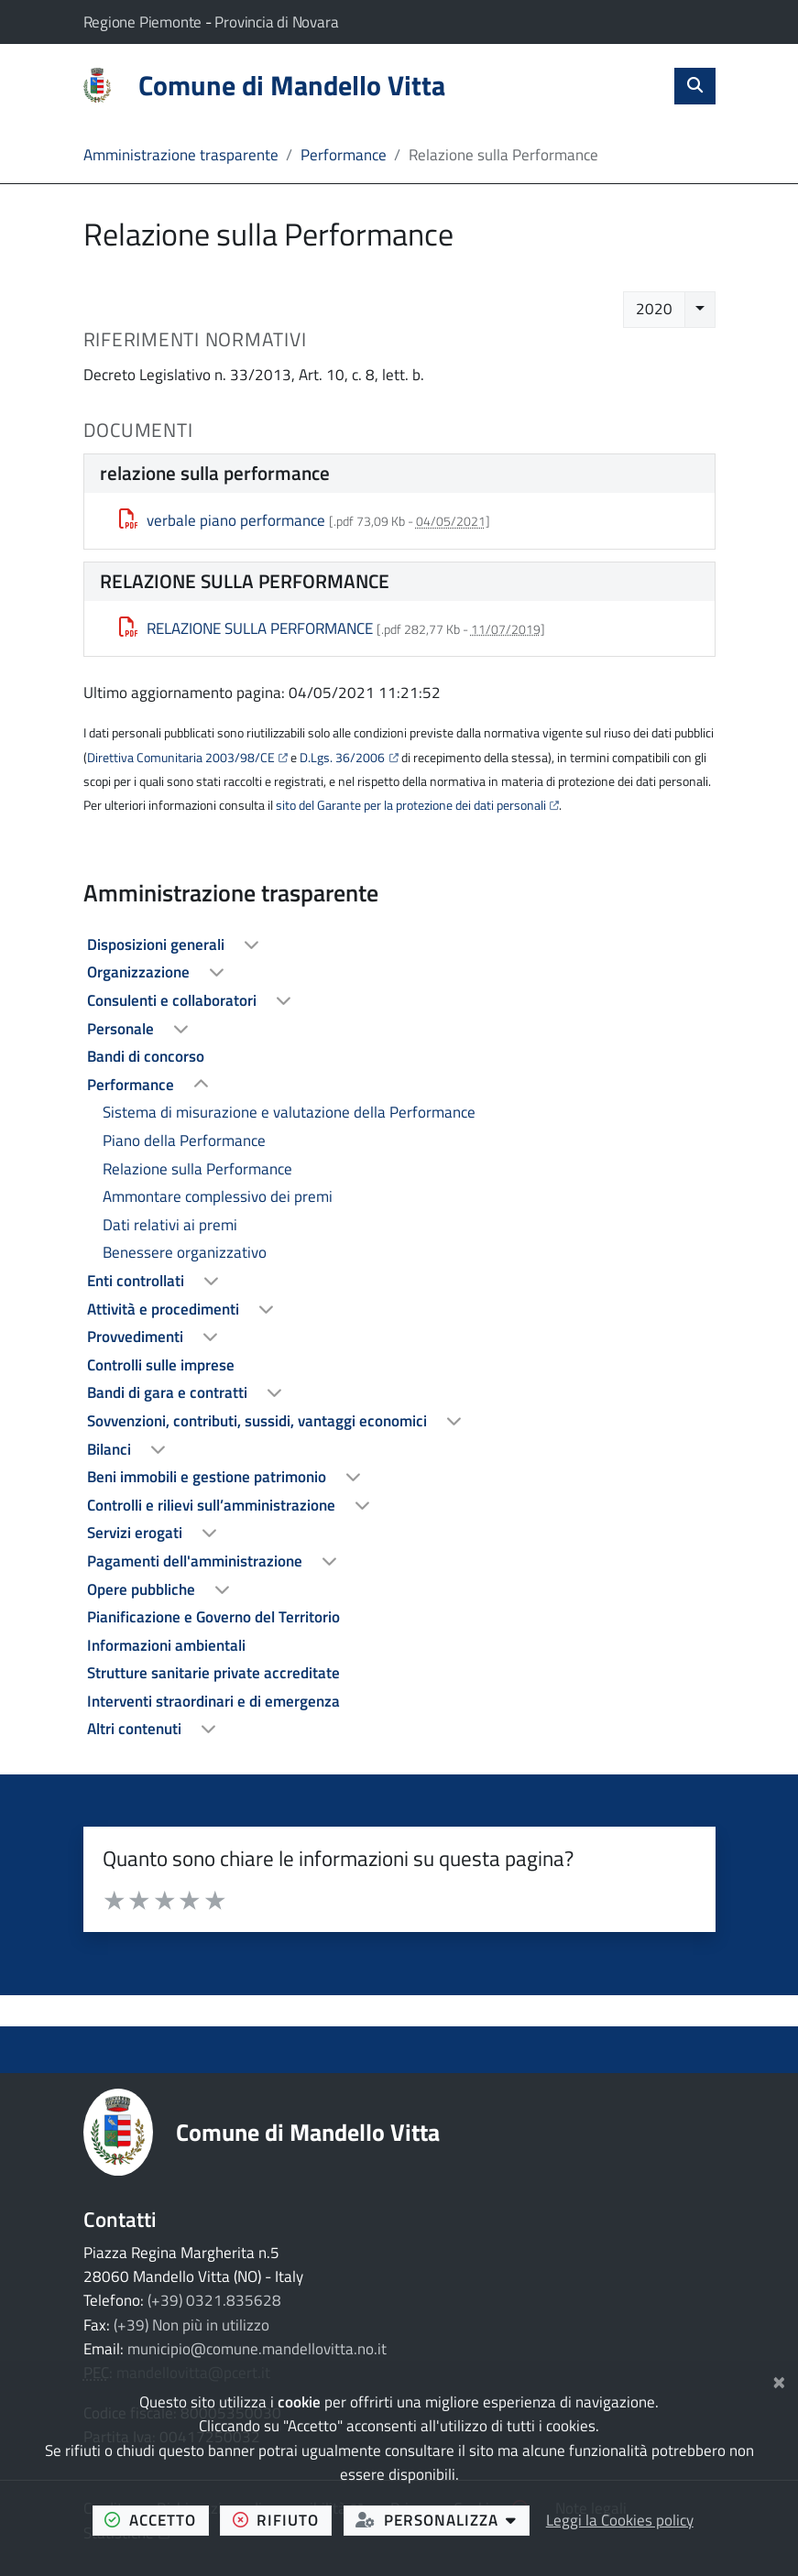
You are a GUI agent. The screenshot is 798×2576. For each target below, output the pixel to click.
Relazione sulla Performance (197, 1169)
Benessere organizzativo (185, 1252)
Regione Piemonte (144, 22)
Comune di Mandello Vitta (308, 2132)
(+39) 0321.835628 (214, 2300)
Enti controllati (137, 1281)
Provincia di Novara (276, 22)
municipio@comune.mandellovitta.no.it (257, 2349)
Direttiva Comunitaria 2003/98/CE (181, 757)
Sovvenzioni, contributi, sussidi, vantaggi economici (259, 1421)
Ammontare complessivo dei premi (218, 1196)
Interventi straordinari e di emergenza (213, 1701)
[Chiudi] (779, 2380)
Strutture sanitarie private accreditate (213, 1673)
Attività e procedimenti (165, 1309)
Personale (122, 1029)
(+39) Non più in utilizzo (191, 2325)
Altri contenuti (136, 1729)
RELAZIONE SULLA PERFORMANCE (246, 628)
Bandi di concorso (145, 1056)
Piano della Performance (184, 1140)
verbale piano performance (222, 520)
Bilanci (111, 1449)
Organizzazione (140, 972)
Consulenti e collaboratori (173, 1000)
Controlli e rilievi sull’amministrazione (213, 1505)
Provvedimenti (137, 1336)
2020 (654, 309)
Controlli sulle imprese (161, 1365)
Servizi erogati (136, 1533)
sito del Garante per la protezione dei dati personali (411, 805)
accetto (156, 2519)
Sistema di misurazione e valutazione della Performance (289, 1112)
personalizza (442, 2519)
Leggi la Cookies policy (620, 2520)
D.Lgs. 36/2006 (342, 757)
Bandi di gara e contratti (169, 1392)
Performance (344, 155)
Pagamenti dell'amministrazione (196, 1561)
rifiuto (282, 2519)
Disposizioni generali (157, 944)
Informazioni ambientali (166, 1645)
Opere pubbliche (143, 1589)
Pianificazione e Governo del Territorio (213, 1617)
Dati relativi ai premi (170, 1225)
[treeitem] (399, 945)
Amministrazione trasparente (181, 155)
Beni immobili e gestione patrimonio (208, 1477)
